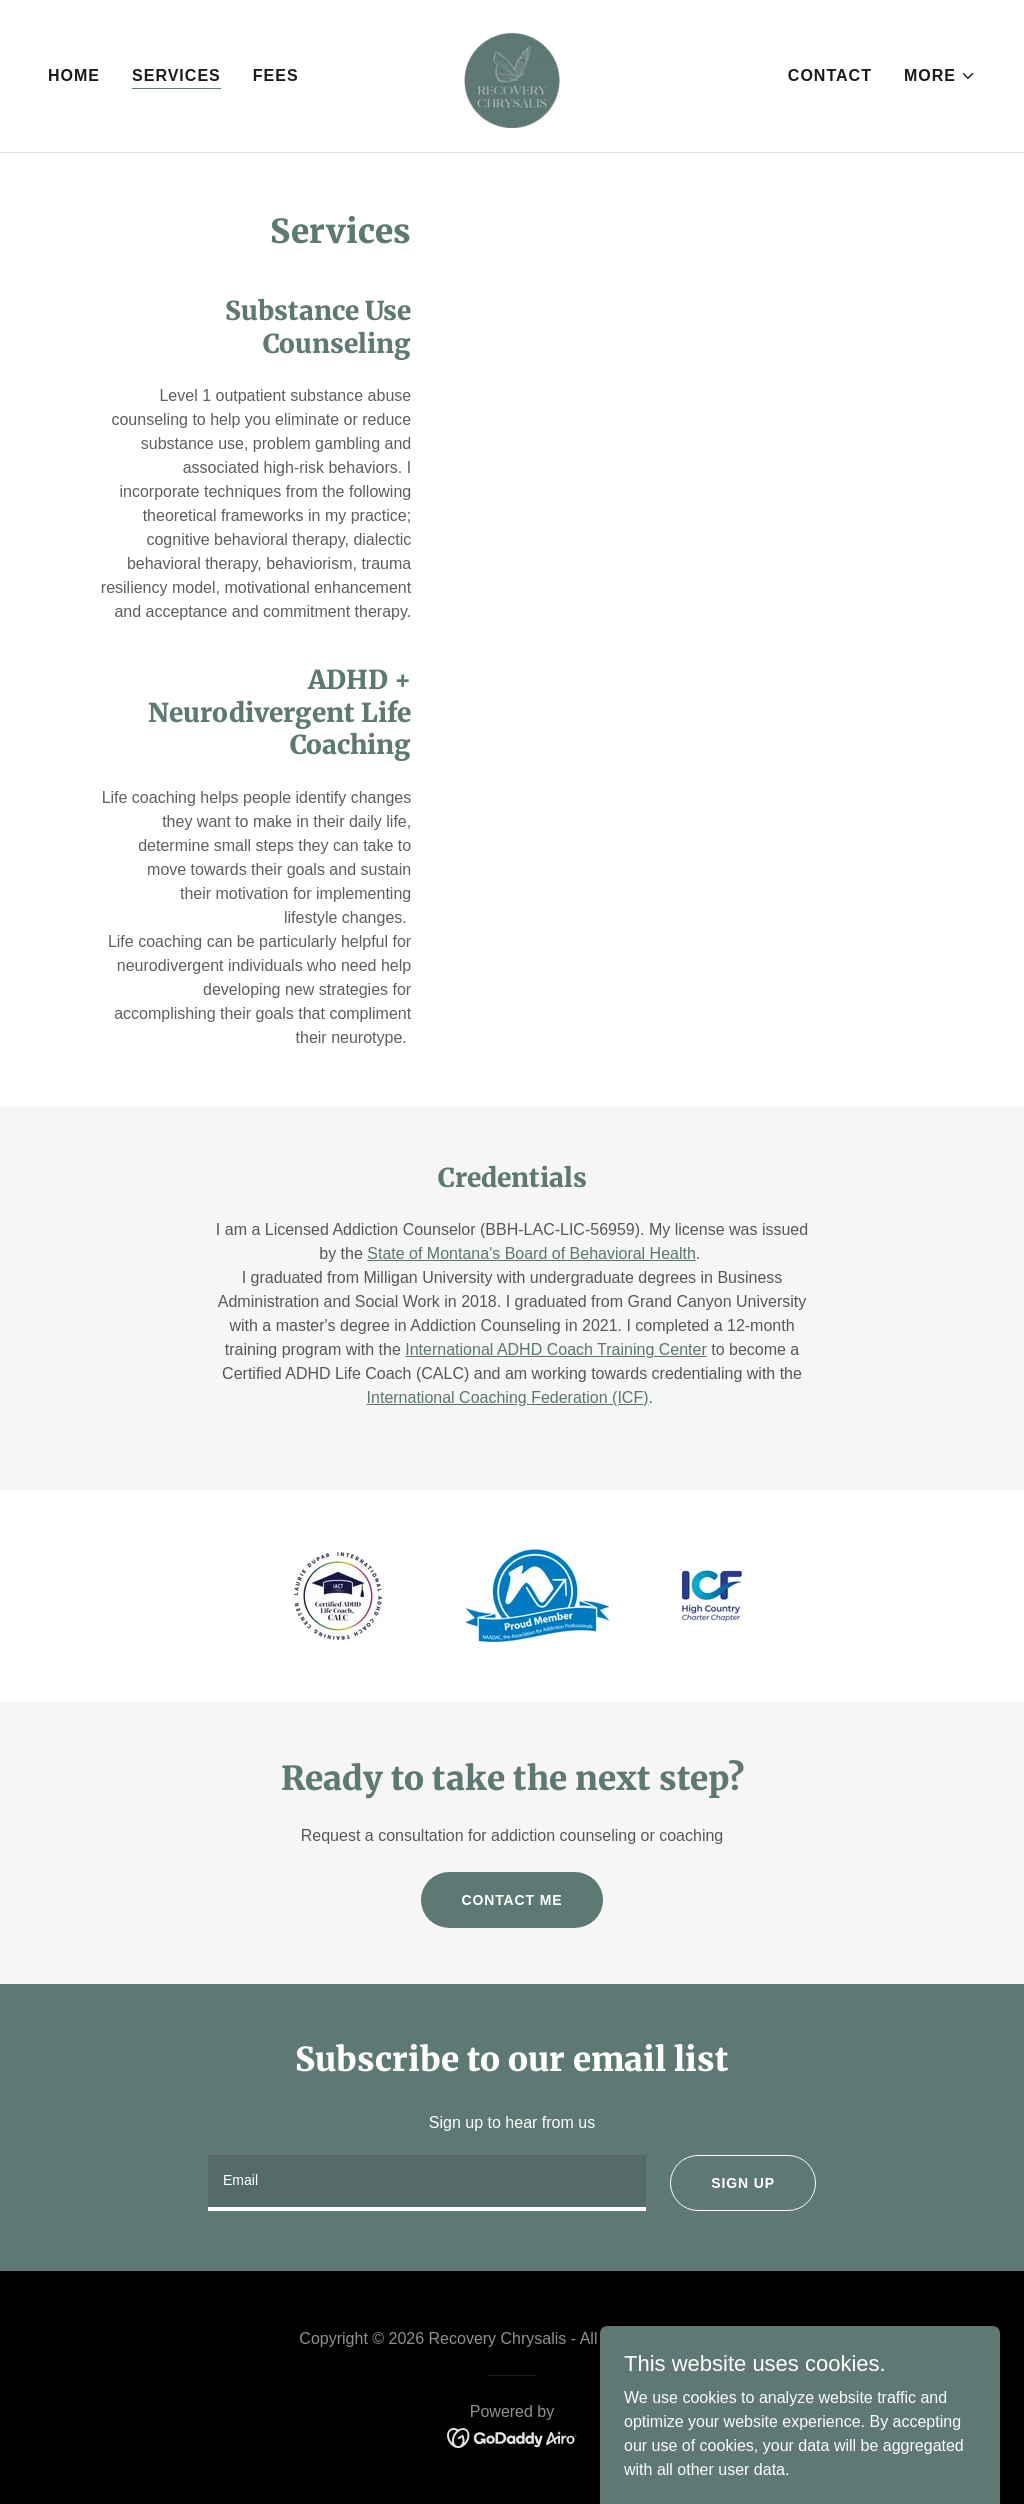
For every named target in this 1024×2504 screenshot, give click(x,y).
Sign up (743, 2183)
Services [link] (176, 75)
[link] (512, 74)
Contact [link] (830, 75)
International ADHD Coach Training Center (556, 1349)
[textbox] (427, 2183)
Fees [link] (276, 75)
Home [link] (74, 75)
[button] (940, 76)
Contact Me (511, 1900)
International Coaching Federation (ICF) (508, 1397)
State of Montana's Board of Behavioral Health (531, 1253)
